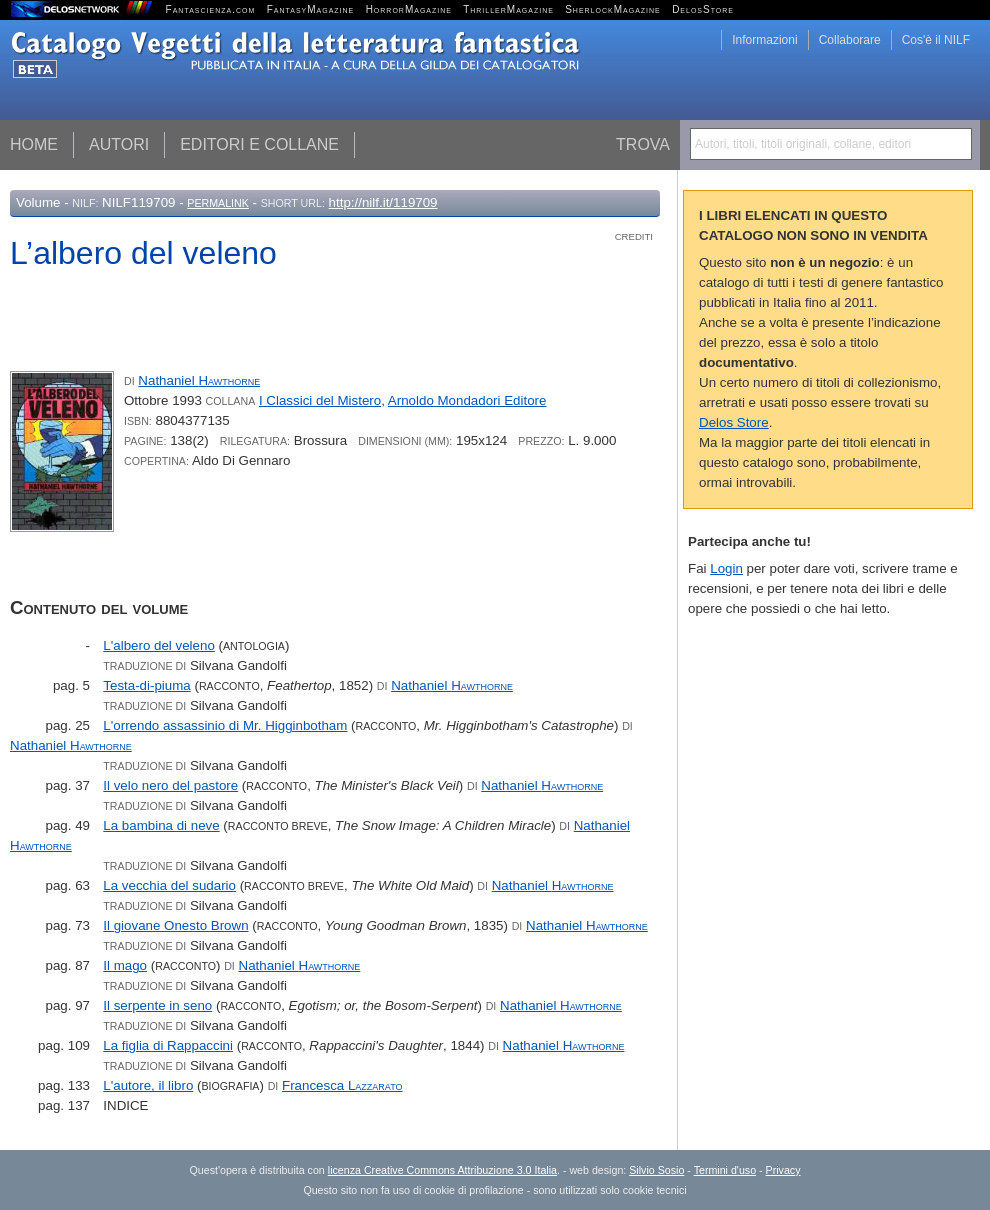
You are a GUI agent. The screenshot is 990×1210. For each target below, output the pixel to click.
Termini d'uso (725, 1170)
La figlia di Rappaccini (168, 1045)
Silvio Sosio (656, 1170)
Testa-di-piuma (146, 685)
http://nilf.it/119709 (383, 202)
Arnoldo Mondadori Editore (467, 400)
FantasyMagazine (311, 9)
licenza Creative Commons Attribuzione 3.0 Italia (442, 1170)
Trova (643, 144)
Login (726, 568)
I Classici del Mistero (320, 400)
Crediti (634, 236)
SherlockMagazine (613, 9)
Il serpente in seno (157, 1005)
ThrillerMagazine (508, 9)
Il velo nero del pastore (170, 785)
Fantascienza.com (211, 9)
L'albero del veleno (158, 645)
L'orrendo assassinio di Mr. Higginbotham (225, 725)
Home (34, 144)
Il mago (125, 965)
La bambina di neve (161, 825)
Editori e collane (259, 144)
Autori (119, 144)
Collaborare (850, 40)
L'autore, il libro (148, 1085)
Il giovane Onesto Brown (175, 925)
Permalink (218, 203)
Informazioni (764, 40)
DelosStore (703, 9)
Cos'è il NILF (936, 40)
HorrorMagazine (409, 9)
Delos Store (734, 422)
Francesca (342, 1085)
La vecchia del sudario (169, 885)
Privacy (783, 1170)
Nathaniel (199, 380)
